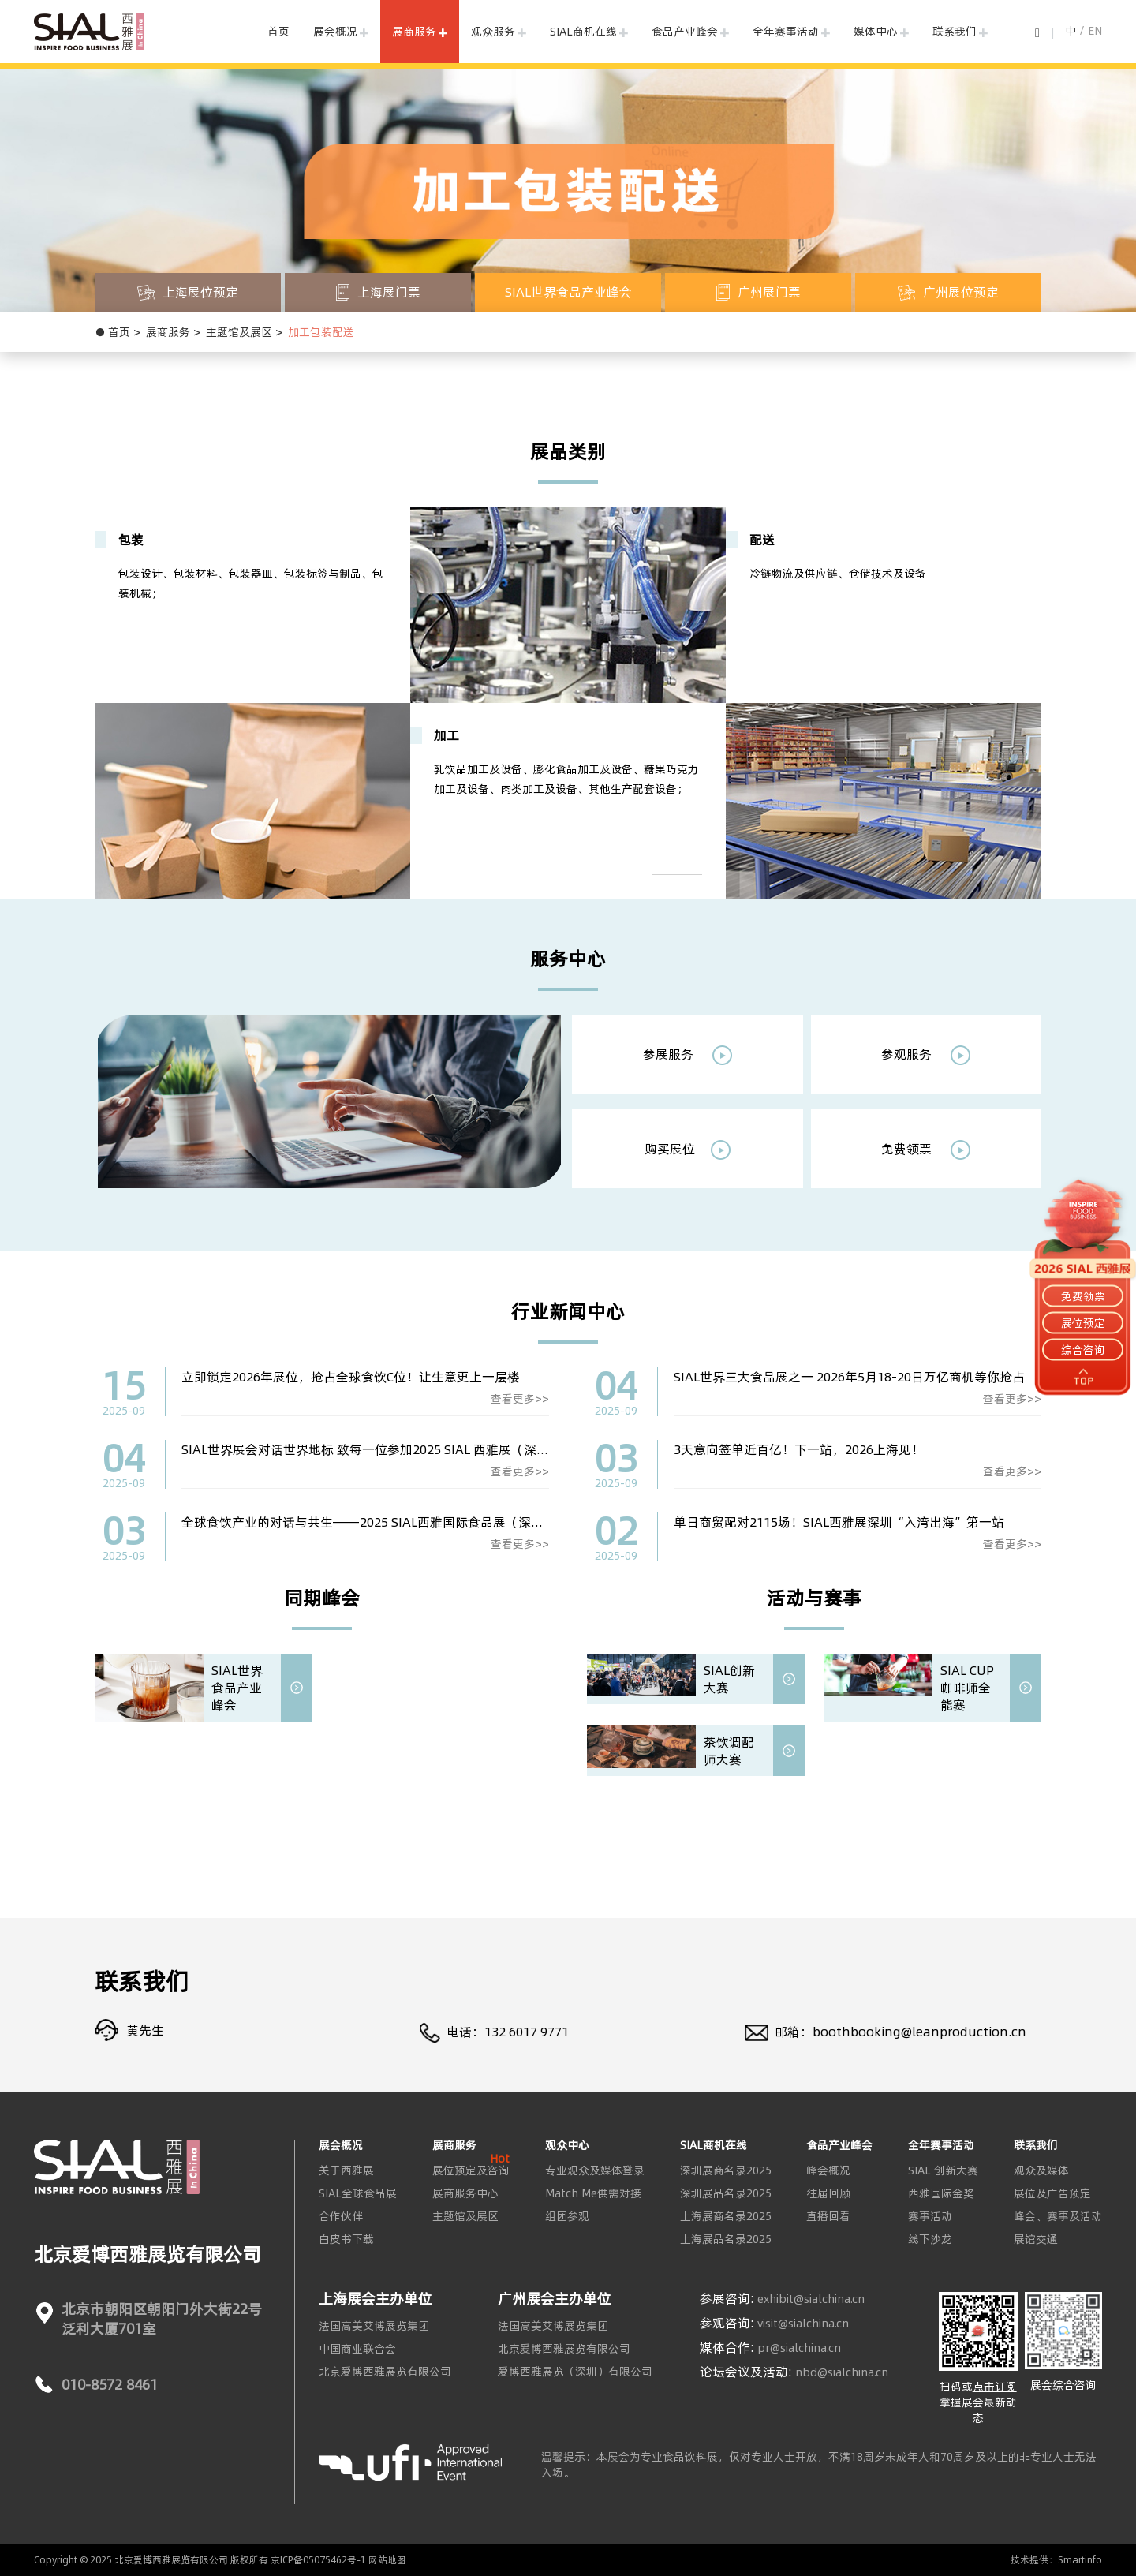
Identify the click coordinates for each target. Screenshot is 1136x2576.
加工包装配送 (321, 332)
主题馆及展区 (239, 332)
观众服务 (493, 31)
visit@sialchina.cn (803, 2323)
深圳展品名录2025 (726, 2193)
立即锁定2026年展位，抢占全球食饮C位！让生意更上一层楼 (350, 1376)
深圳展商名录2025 (726, 2170)
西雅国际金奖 (941, 2193)
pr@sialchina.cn (799, 2348)
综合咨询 (1083, 1350)
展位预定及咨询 (471, 2170)
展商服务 (414, 31)
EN (1095, 31)
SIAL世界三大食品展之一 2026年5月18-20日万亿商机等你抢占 (849, 1376)
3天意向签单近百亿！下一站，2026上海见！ (799, 1449)
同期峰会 (322, 1598)
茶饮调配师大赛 (729, 1750)
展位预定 (1083, 1323)
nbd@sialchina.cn (841, 2372)
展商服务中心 (465, 2193)
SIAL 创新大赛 (943, 2170)
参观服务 (925, 1055)
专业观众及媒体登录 (595, 2170)
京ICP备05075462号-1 (318, 2560)
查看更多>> (520, 1399)
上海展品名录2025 (726, 2239)
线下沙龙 (930, 2239)
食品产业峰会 (685, 31)
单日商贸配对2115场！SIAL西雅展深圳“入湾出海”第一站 (839, 1522)
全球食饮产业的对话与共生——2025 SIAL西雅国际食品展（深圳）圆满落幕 (394, 1522)
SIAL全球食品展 (358, 2193)
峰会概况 (828, 2170)
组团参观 (567, 2216)
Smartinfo (1080, 2560)
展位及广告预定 (1052, 2193)
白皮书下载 (346, 2239)
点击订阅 (995, 2387)
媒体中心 (876, 31)
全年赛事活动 (786, 31)
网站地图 (387, 2560)
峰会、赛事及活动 (1058, 2216)
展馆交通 (1036, 2239)
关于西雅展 (346, 2170)
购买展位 (688, 1150)
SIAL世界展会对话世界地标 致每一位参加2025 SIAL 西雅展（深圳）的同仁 (390, 1449)
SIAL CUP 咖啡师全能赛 (967, 1688)
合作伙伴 (341, 2216)
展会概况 (335, 31)
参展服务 (687, 1055)
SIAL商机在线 (583, 31)
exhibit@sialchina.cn (811, 2299)
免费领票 (925, 1150)
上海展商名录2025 (726, 2216)
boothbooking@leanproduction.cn (919, 2031)
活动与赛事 (814, 1598)
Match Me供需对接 (593, 2193)
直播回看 (828, 2216)
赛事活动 (930, 2216)
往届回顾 (828, 2193)
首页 (278, 31)
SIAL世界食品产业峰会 (237, 1688)
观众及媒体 (1041, 2170)
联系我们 (954, 31)
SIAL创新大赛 (729, 1679)
